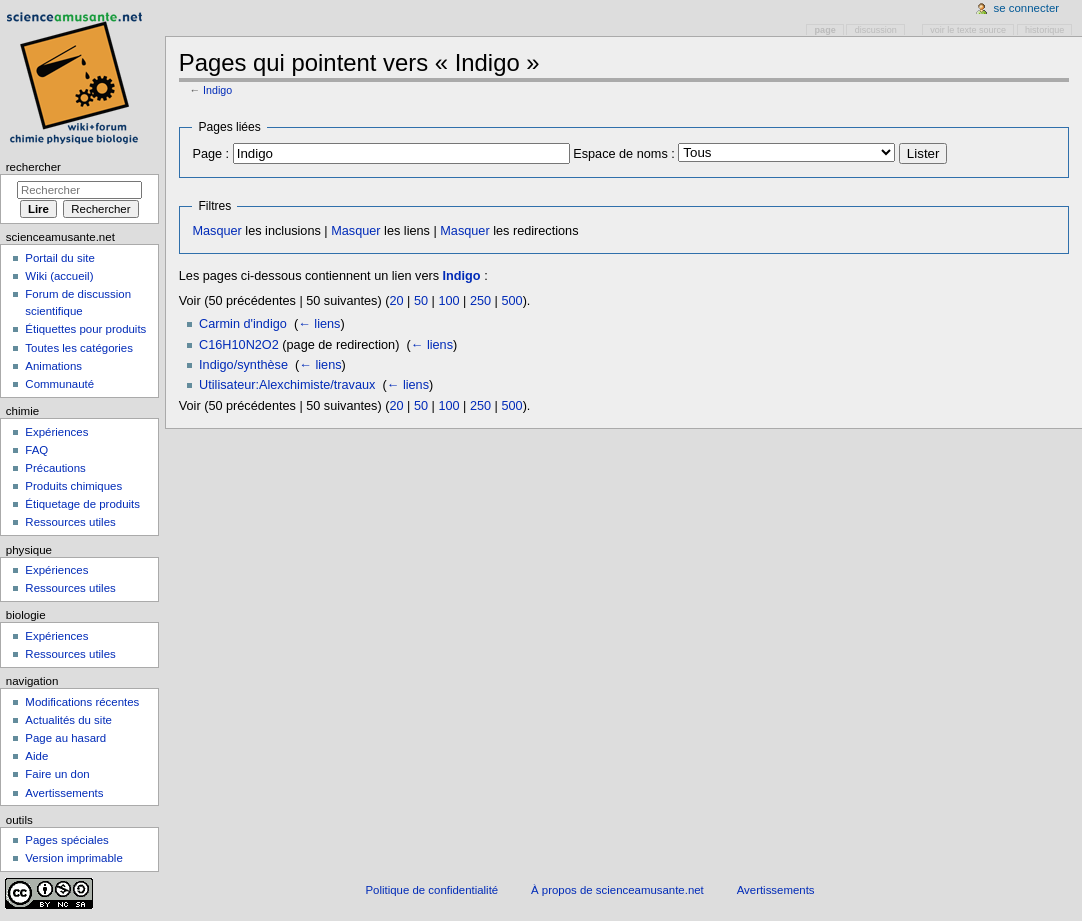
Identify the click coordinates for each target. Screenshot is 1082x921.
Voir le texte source (968, 30)
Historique (1044, 30)
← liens (319, 324)
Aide (36, 756)
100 (448, 301)
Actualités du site (68, 720)
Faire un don (57, 774)
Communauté (59, 384)
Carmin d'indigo (243, 324)
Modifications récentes (82, 702)
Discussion (876, 30)
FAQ (36, 450)
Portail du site (59, 258)
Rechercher (33, 167)
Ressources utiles (70, 522)
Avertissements (64, 793)
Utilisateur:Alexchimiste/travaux (287, 385)
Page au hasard (65, 738)
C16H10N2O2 (239, 345)
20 (396, 301)
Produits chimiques (73, 486)
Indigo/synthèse (243, 365)
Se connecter (1027, 8)
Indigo (217, 90)
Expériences (56, 432)
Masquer (216, 231)
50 (421, 301)
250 (480, 301)
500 (511, 301)
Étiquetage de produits (82, 504)
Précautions (55, 468)
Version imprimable (73, 858)
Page (825, 30)
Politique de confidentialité (431, 890)
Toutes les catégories (79, 348)
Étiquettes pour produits (85, 329)
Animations (53, 366)
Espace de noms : (624, 154)
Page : (210, 154)
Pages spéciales (66, 840)
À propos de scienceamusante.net (617, 890)
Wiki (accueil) (59, 276)
